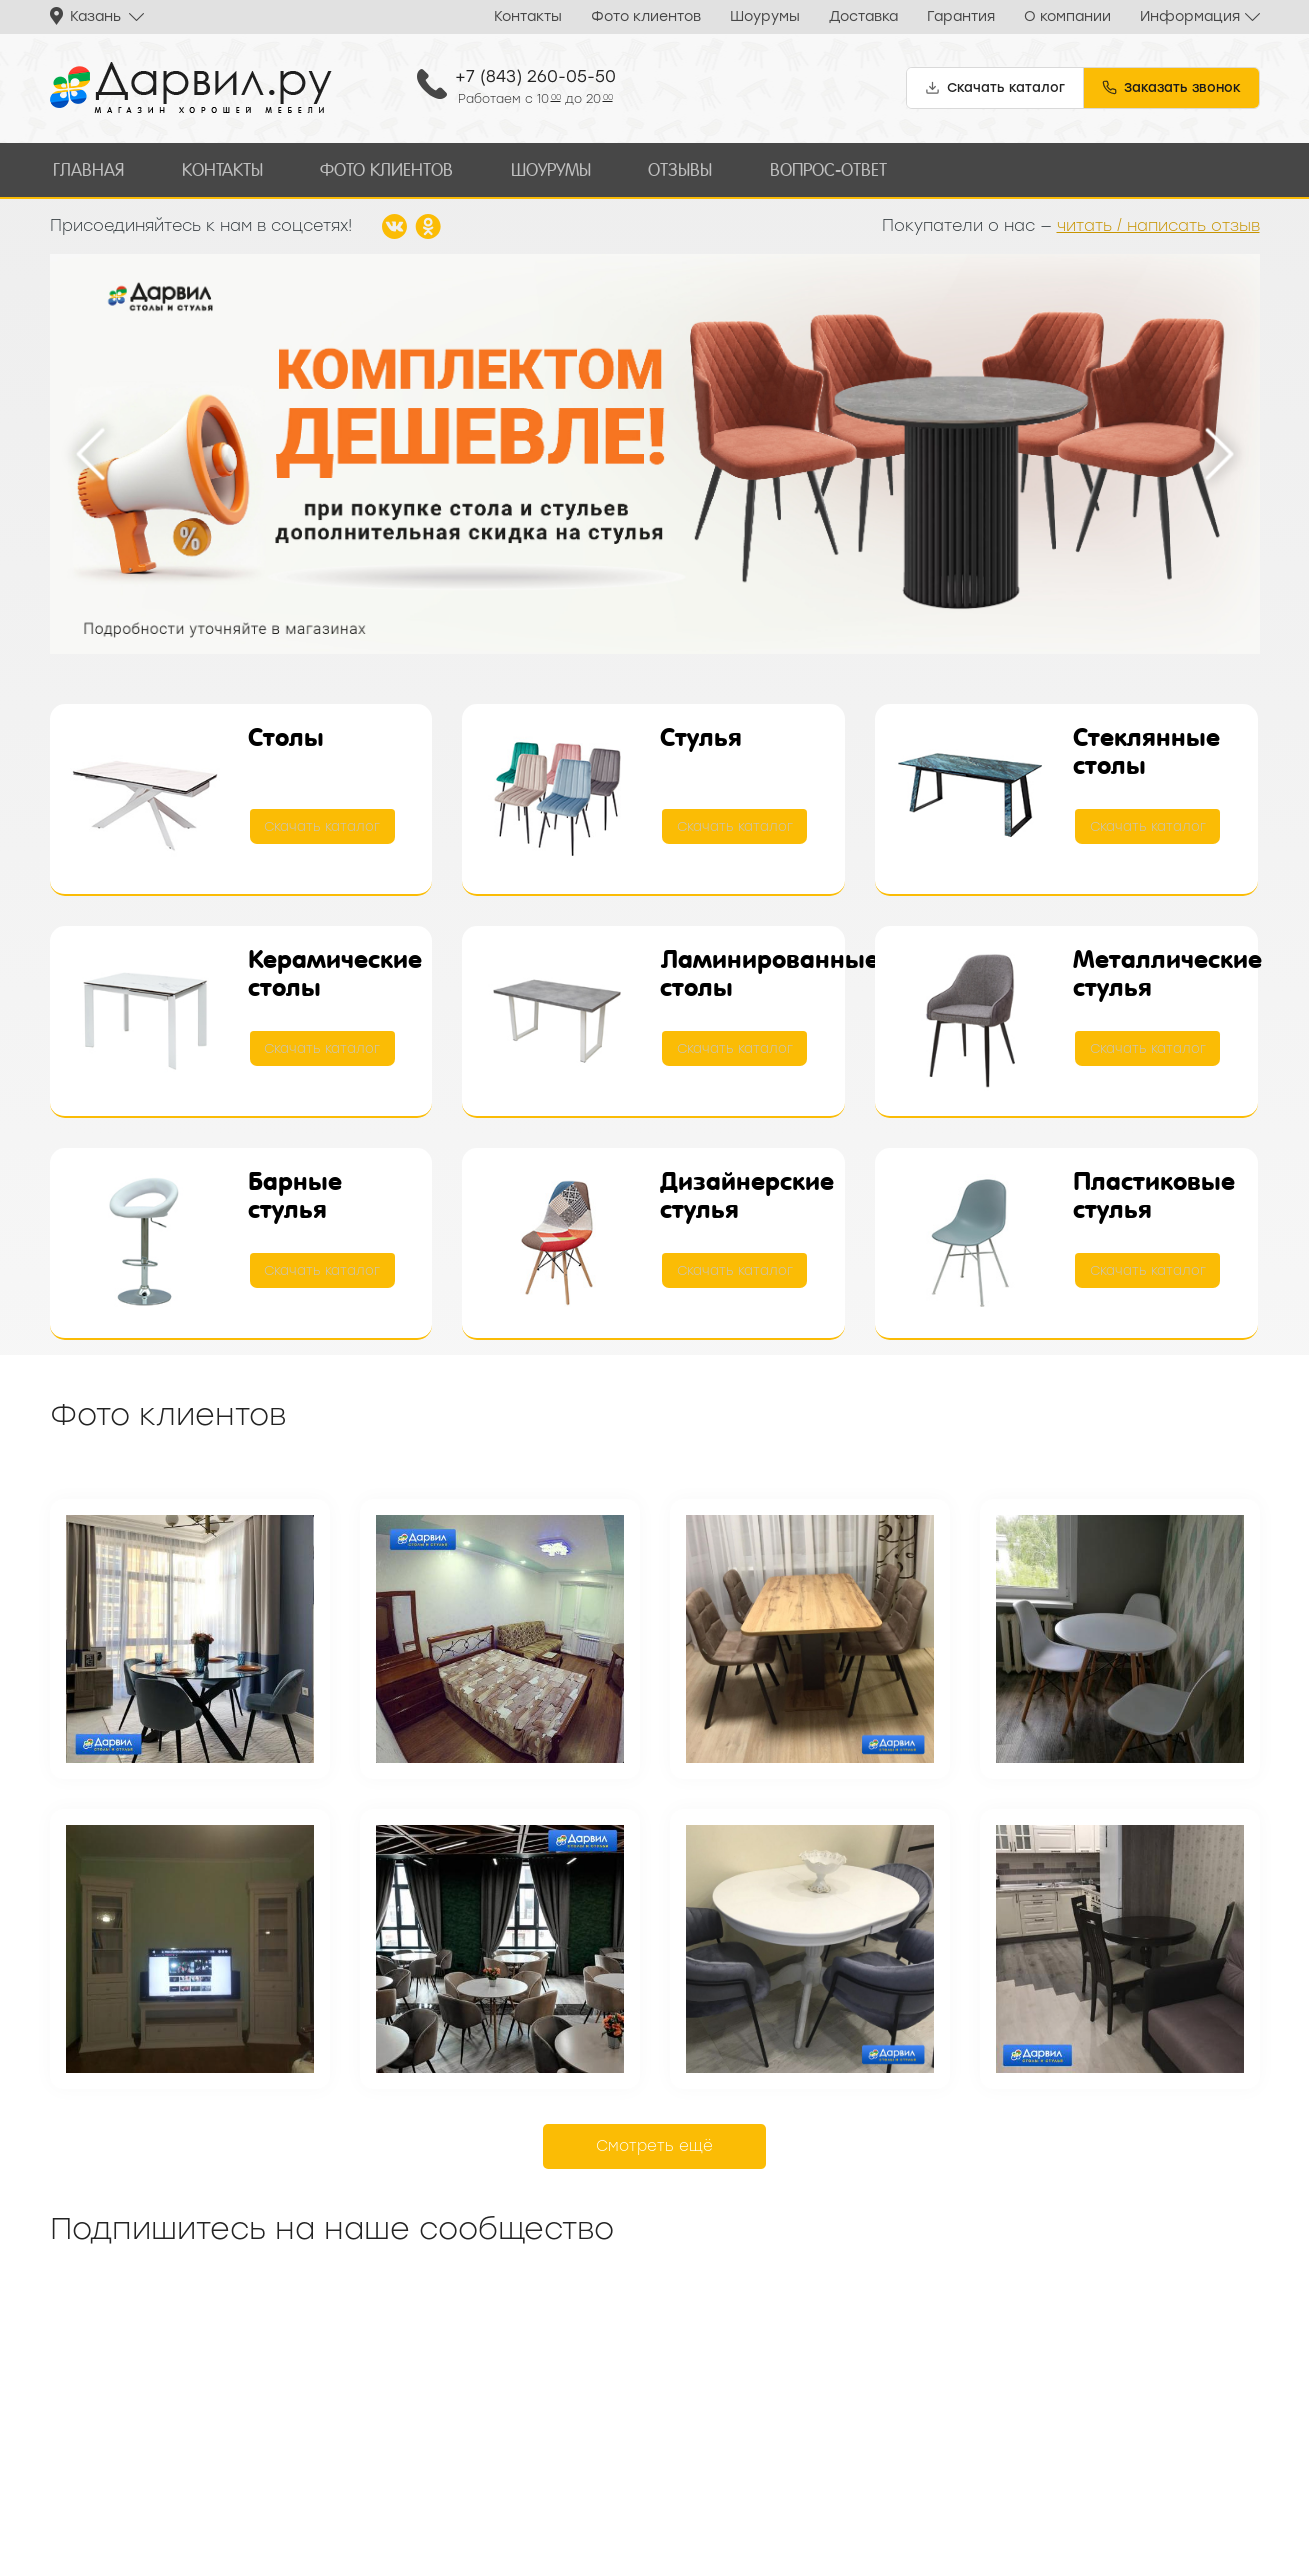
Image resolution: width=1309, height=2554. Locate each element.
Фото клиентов (646, 16)
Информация (1190, 16)
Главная (86, 167)
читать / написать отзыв (1158, 221)
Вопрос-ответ (805, 167)
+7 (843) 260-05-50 (535, 76)
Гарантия (961, 16)
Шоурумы (765, 16)
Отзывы (660, 167)
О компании (1067, 16)
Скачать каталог (324, 823)
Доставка (863, 16)
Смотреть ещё (654, 2142)
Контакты (528, 16)
